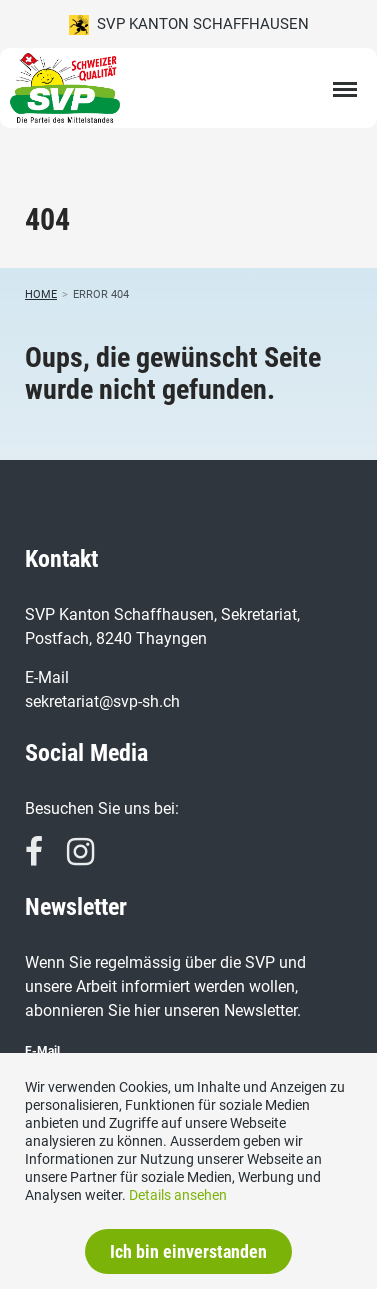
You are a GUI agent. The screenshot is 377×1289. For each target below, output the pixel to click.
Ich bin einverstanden (188, 1251)
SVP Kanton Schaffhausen (189, 25)
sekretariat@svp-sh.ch (102, 701)
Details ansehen (178, 1195)
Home (41, 294)
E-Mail (42, 1051)
